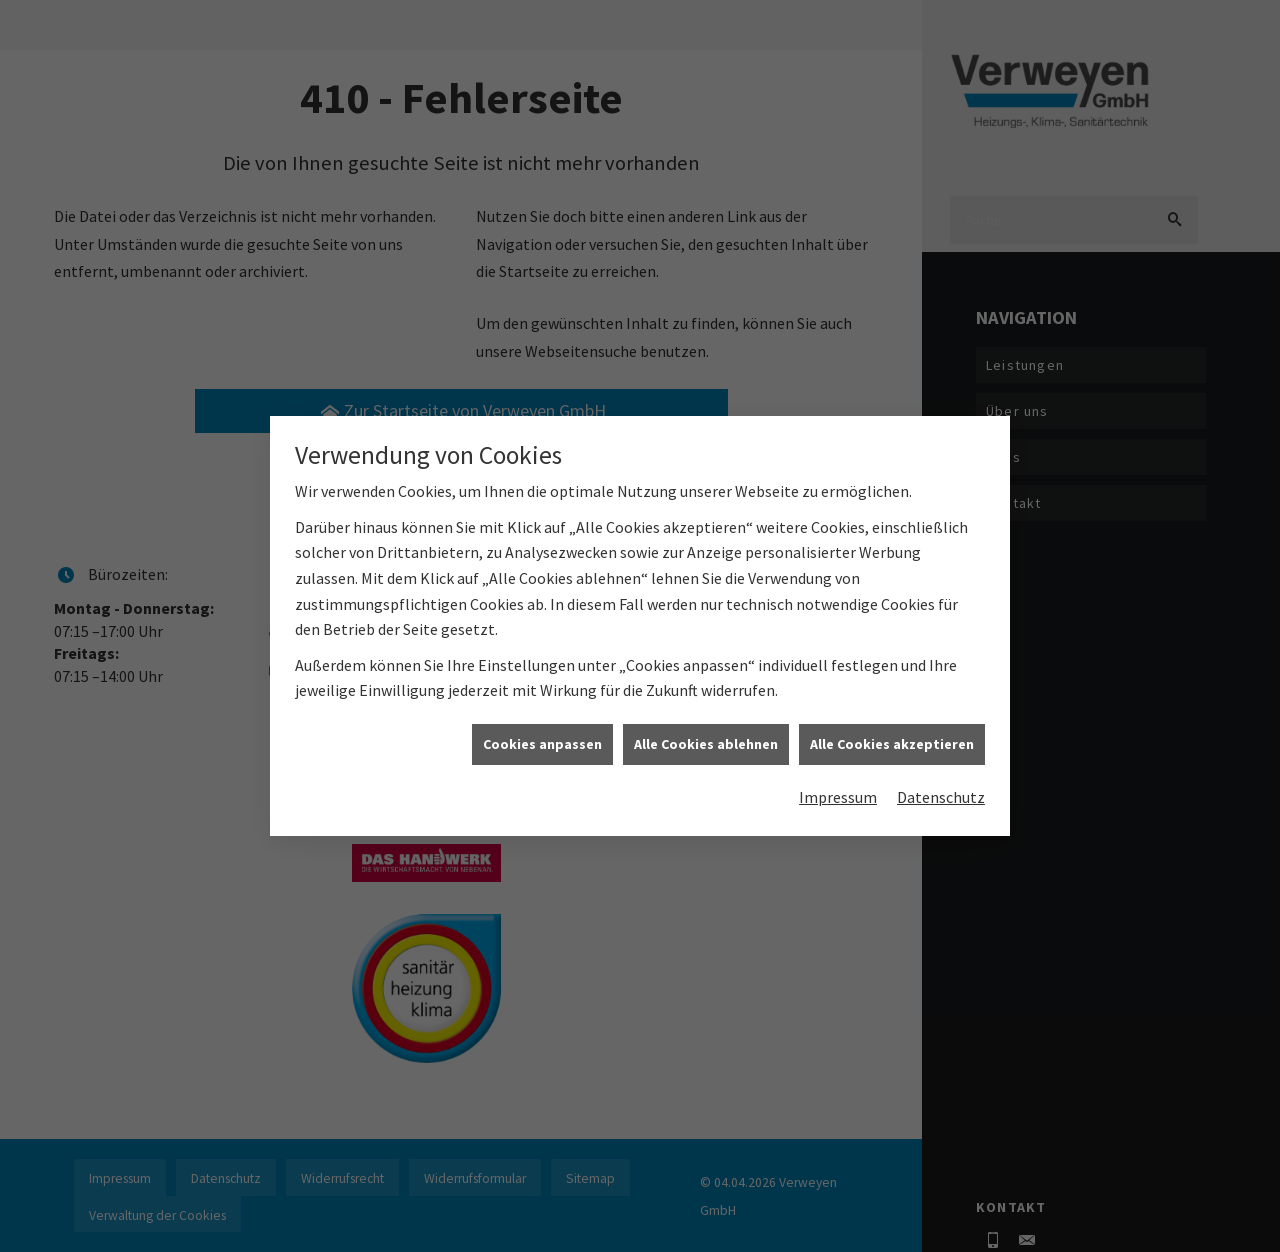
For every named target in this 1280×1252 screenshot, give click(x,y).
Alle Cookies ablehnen (706, 724)
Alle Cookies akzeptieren (892, 724)
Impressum (838, 778)
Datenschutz (941, 778)
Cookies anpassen (542, 724)
